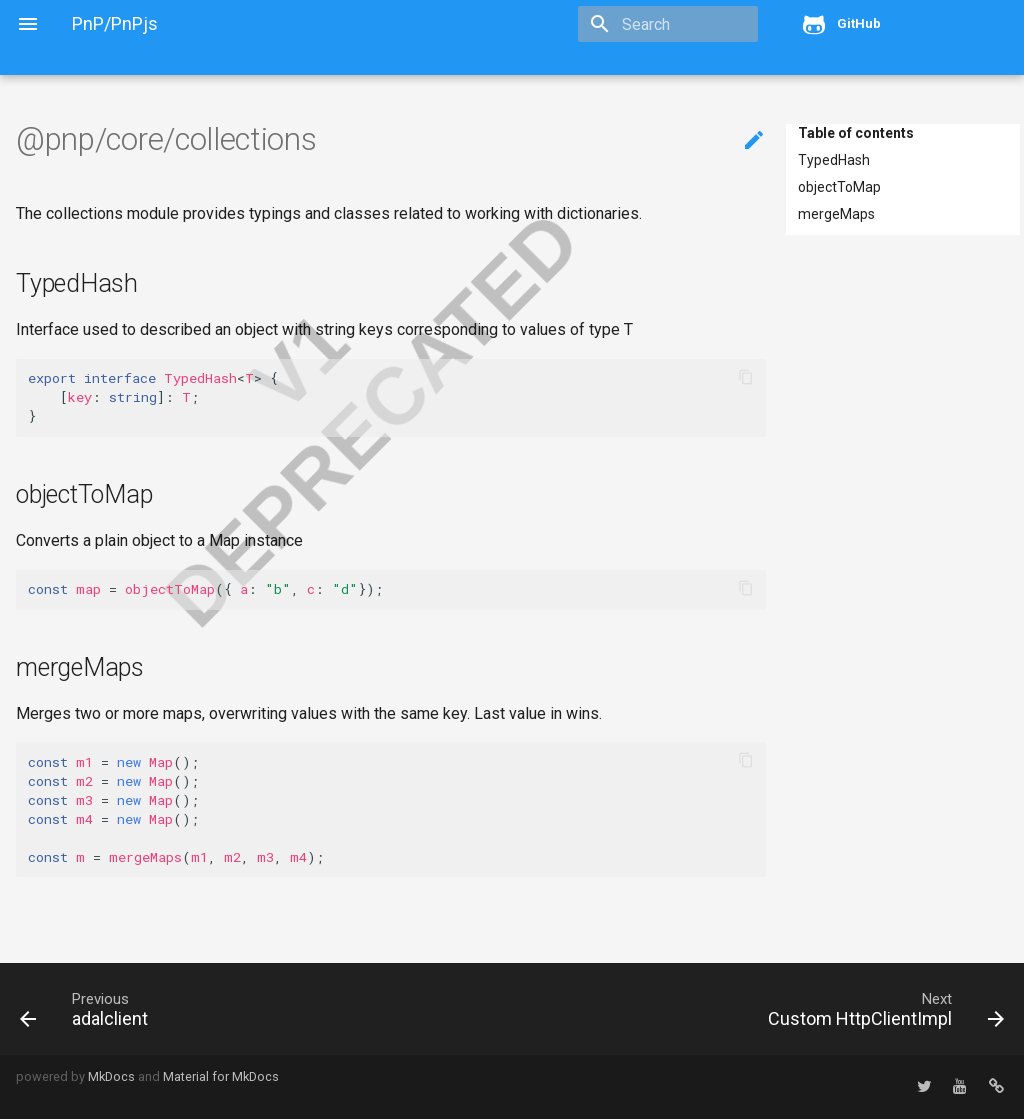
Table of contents (856, 133)
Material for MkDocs (221, 1076)
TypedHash (834, 160)
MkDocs (111, 1076)
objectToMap (839, 187)
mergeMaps (836, 214)
